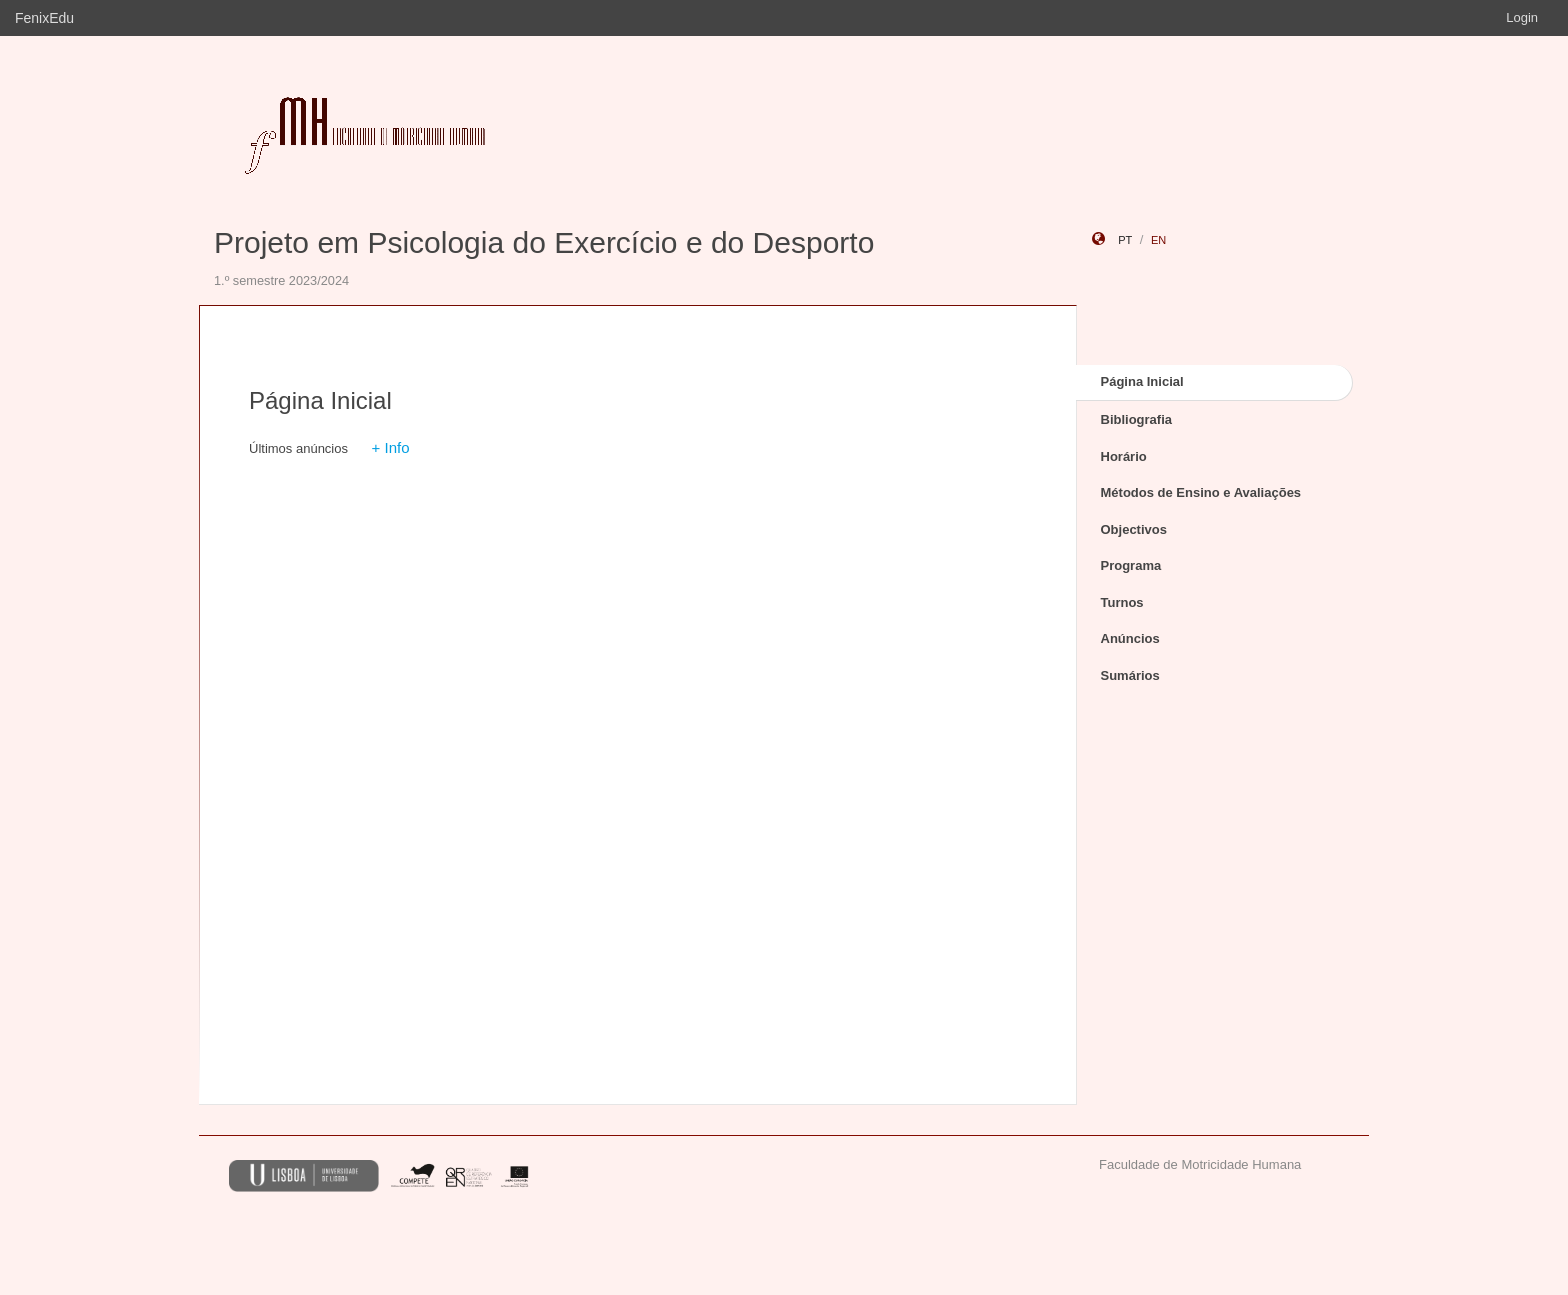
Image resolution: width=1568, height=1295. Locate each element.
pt (1125, 240)
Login (1522, 17)
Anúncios (1130, 638)
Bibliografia (1137, 419)
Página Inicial (1142, 381)
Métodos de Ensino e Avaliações (1201, 492)
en (1158, 240)
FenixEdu (44, 18)
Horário (1124, 456)
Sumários (1130, 675)
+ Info (391, 447)
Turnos (1122, 602)
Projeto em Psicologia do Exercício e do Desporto (544, 242)
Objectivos (1134, 529)
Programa (1131, 565)
